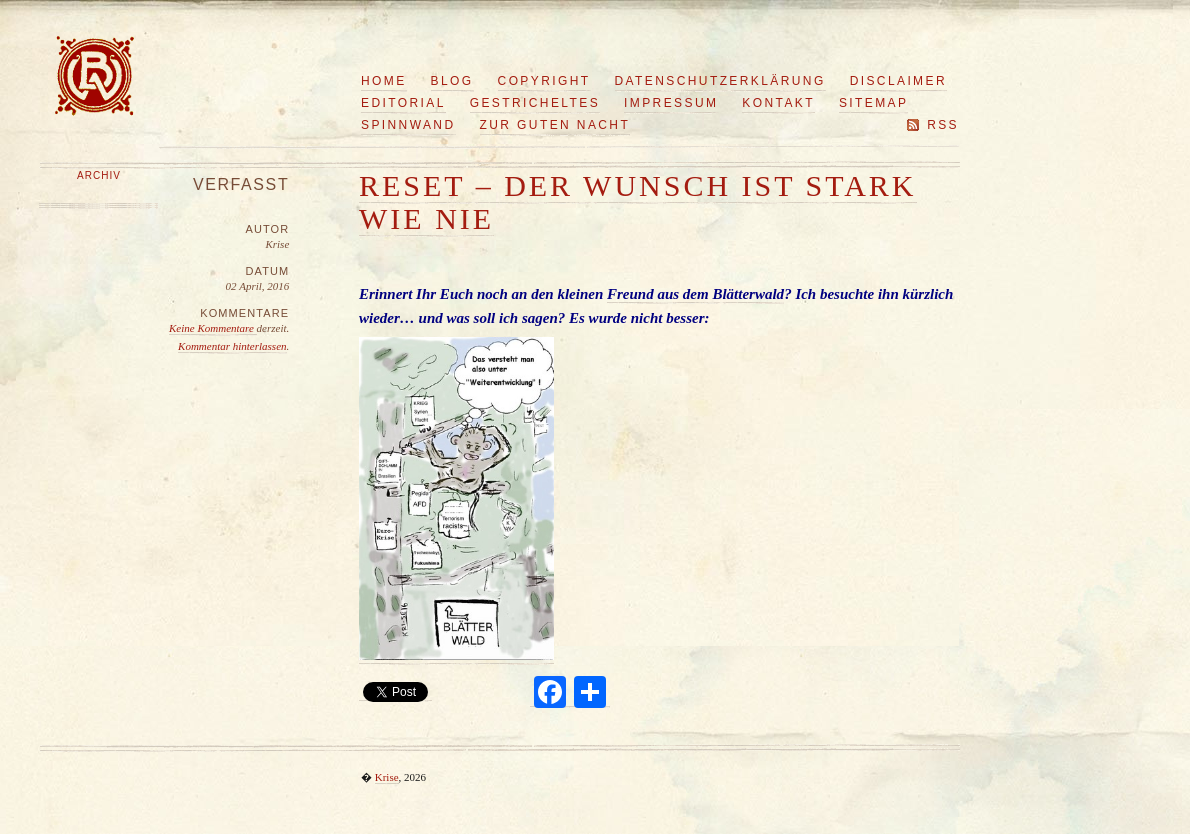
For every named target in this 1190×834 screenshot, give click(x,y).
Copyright (544, 81)
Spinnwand (408, 125)
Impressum (671, 103)
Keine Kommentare (213, 328)
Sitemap (873, 103)
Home (384, 81)
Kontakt (778, 103)
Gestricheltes (535, 103)
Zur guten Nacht (555, 125)
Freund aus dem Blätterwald (695, 294)
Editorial (403, 103)
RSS (943, 125)
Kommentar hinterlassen (232, 346)
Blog (452, 81)
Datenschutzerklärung (720, 81)
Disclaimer (898, 81)
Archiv (99, 175)
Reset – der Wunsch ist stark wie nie (638, 202)
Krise (387, 777)
